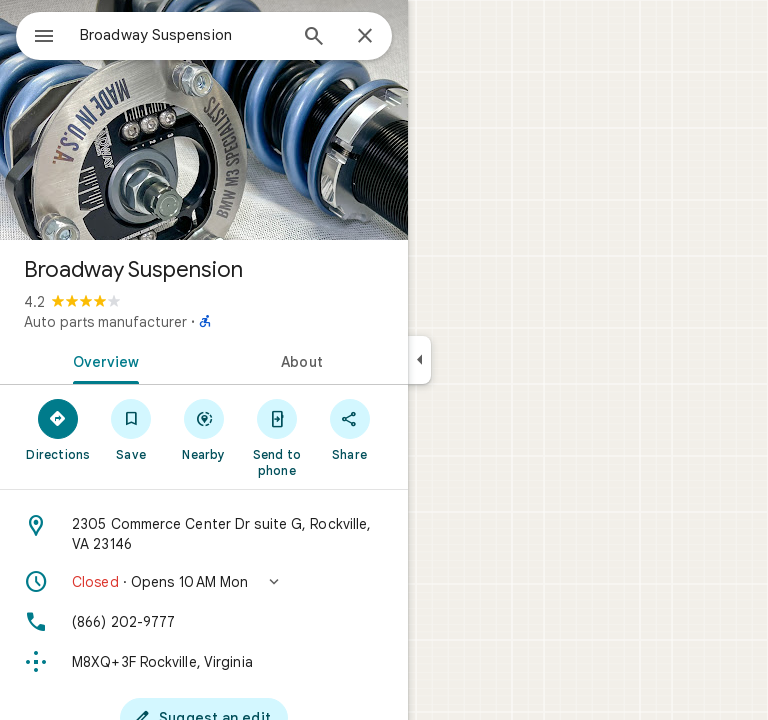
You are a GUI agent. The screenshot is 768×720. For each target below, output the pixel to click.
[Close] (365, 37)
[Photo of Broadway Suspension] (204, 120)
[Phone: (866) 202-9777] (204, 622)
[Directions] (58, 429)
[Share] (349, 429)
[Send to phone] (276, 437)
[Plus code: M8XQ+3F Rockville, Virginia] (204, 662)
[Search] (314, 38)
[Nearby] (204, 429)
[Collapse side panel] (419, 360)
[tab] (102, 360)
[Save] (131, 429)
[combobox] (183, 35)
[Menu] (44, 38)
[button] (204, 582)
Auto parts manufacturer (105, 322)
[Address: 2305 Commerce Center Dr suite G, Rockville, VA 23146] (204, 534)
